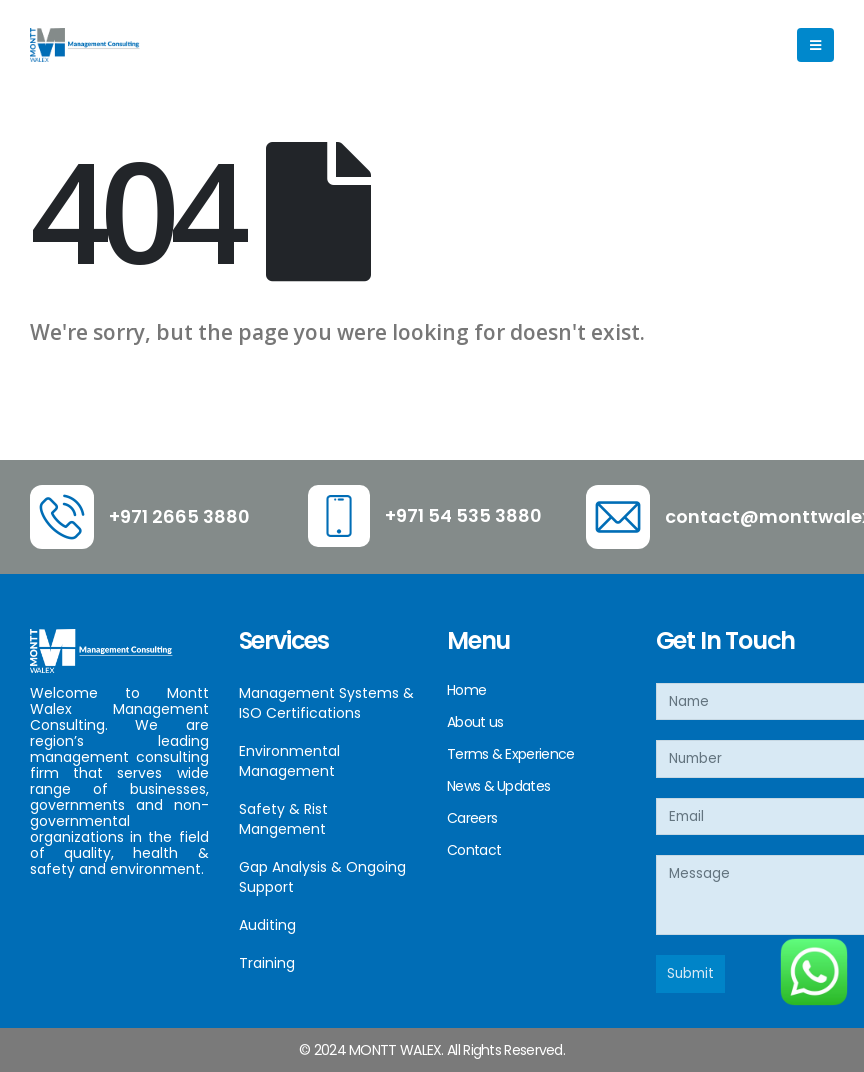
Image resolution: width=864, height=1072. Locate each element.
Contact (474, 850)
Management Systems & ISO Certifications (326, 703)
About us (475, 722)
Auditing (267, 925)
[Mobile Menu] (815, 45)
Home (466, 690)
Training (267, 963)
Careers (472, 818)
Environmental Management (289, 761)
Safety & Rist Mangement (283, 819)
